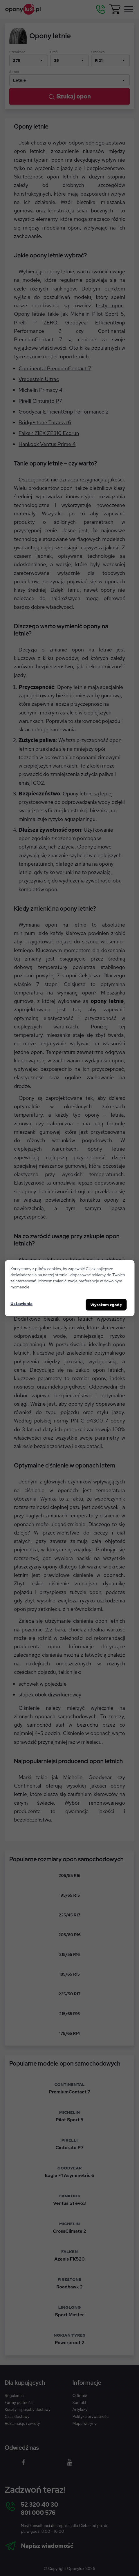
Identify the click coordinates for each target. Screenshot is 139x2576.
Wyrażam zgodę (106, 1304)
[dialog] (69, 1288)
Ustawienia (21, 1303)
